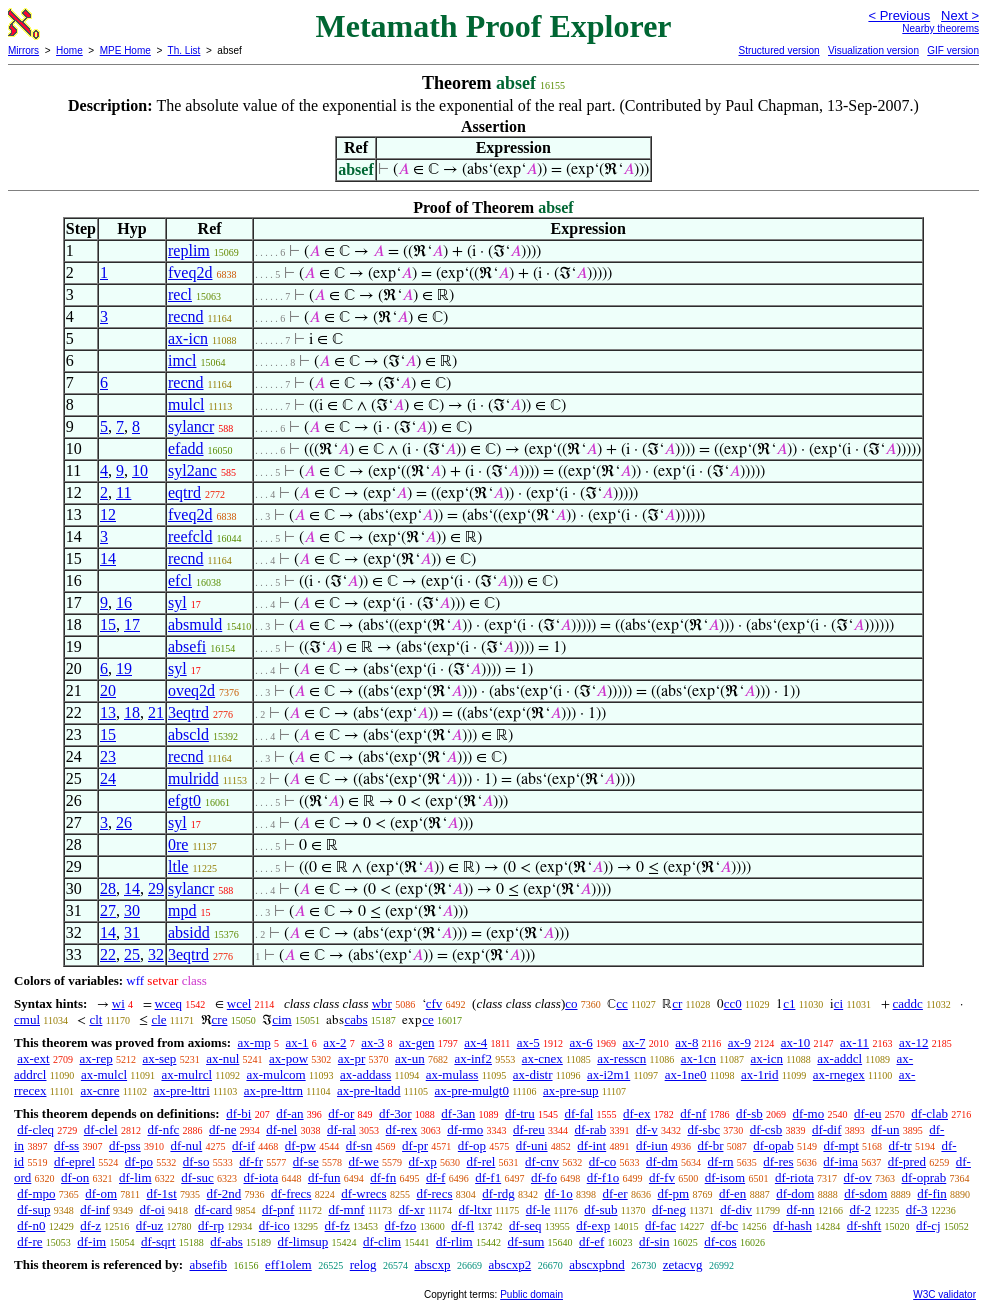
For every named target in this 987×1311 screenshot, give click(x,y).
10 (140, 470)
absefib (208, 1264)
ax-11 (854, 1042)
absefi (187, 646)
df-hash (792, 1225)
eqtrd (184, 492)
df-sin (654, 1241)
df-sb (749, 1113)
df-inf (95, 1209)
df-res (778, 1161)
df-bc (724, 1225)
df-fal (578, 1113)
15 (108, 624)
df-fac (660, 1225)
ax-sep (159, 1058)
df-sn (359, 1145)
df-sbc (703, 1129)
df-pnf (278, 1209)
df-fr (251, 1161)
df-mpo (36, 1193)
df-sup (33, 1209)
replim (189, 250)
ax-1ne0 (686, 1074)
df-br (710, 1145)
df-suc (197, 1177)
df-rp (211, 1225)
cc (622, 1003)
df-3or (395, 1113)
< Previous (899, 15)
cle (158, 1019)
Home (69, 50)
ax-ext (33, 1058)
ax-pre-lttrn (273, 1090)
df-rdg (498, 1193)
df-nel (281, 1129)
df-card (214, 1209)
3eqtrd (188, 712)
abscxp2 (510, 1264)
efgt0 (184, 800)
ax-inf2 (473, 1058)
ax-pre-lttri (181, 1090)
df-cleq (35, 1129)
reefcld (190, 536)
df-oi (152, 1209)
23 (108, 756)
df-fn (383, 1177)
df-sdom (865, 1193)
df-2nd (224, 1193)
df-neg (669, 1209)
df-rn (721, 1161)
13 (108, 712)
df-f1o (603, 1177)
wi (118, 1003)
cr (677, 1003)
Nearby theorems (940, 28)
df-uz (149, 1225)
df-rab (591, 1129)
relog (363, 1264)
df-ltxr (475, 1209)
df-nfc (163, 1129)
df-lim (135, 1177)
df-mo (808, 1113)
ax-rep (95, 1058)
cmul (27, 1019)
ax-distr (533, 1074)
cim (282, 1019)
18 (132, 712)
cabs (355, 1019)
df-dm (662, 1161)
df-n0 (31, 1225)
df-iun (652, 1145)
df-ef (591, 1241)
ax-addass (365, 1074)
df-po (139, 1161)
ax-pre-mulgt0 (472, 1090)
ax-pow (288, 1058)
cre (220, 1019)
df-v (647, 1129)
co (571, 1003)
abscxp (432, 1264)
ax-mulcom (275, 1074)
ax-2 (334, 1042)
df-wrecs (363, 1193)
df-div (736, 1209)
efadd (186, 448)
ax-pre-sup (571, 1090)
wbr (382, 1003)
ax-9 (739, 1042)
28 (108, 888)
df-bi (238, 1113)
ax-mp (254, 1042)
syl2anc (192, 470)
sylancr (191, 426)
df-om (101, 1193)
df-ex (636, 1113)
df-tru (520, 1113)
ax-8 (686, 1042)
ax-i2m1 (608, 1074)
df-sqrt (158, 1241)
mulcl (186, 404)
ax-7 (633, 1042)
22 (108, 954)
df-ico (274, 1225)
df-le (538, 1209)
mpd (182, 910)
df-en (732, 1193)
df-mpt (840, 1145)
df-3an (458, 1113)
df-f (436, 1177)
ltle (178, 866)
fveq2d (190, 272)
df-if (243, 1145)
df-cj (928, 1225)
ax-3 (372, 1042)
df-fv (662, 1177)
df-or (341, 1113)
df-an (289, 1113)
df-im (91, 1241)
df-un (885, 1129)
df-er (614, 1193)
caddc (908, 1003)
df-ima (840, 1161)
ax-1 (297, 1042)
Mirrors (23, 50)
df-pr (415, 1145)
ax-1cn (698, 1058)
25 (132, 954)
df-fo (544, 1177)
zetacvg (683, 1264)
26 (124, 822)
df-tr (900, 1145)
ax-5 (528, 1042)
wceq (168, 1003)
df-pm (673, 1193)
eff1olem (288, 1264)
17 (132, 624)
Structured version (778, 50)
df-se (306, 1161)
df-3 (917, 1209)
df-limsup (303, 1241)
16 (124, 602)
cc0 (733, 1003)
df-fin (932, 1193)
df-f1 (488, 1177)
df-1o (558, 1193)
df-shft (864, 1225)
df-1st (161, 1193)
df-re (29, 1241)
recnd (186, 316)
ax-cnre (99, 1090)
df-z (90, 1225)
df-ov (858, 1177)
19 (124, 668)
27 (108, 910)
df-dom (795, 1193)
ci (838, 1003)
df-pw (300, 1145)
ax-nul (222, 1058)
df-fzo (401, 1225)
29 (156, 888)
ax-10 (796, 1042)
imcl (182, 360)
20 (108, 690)
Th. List (184, 50)
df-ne (222, 1129)
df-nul (186, 1145)
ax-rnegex (839, 1074)
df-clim (382, 1241)
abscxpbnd (597, 1264)
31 (132, 932)
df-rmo (465, 1129)
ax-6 (581, 1042)
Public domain (531, 1294)
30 (132, 910)
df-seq (525, 1225)
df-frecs (291, 1193)
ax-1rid (760, 1074)
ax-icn (188, 338)
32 (156, 954)
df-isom (725, 1177)
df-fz (337, 1225)
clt (95, 1019)
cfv (434, 1003)
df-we (363, 1161)
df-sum (525, 1241)
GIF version (953, 50)
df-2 (860, 1209)
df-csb (766, 1129)
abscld (188, 734)
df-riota (794, 1177)
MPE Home (125, 50)
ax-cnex (542, 1058)
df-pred (907, 1161)
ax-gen (416, 1042)
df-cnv (542, 1161)
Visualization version (873, 50)
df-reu (529, 1129)
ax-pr (351, 1058)
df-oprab (924, 1177)
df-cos (720, 1241)
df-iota (261, 1177)
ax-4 (475, 1042)
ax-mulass (452, 1074)
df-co (602, 1161)
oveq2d (191, 690)
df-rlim (454, 1241)
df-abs (226, 1241)
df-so (196, 1161)
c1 (789, 1003)
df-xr (412, 1209)
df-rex (402, 1129)
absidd (189, 932)
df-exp (593, 1225)
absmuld (195, 624)
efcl (180, 580)
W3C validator (944, 1294)
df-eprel (74, 1161)
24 (108, 778)
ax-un (410, 1058)
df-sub (600, 1209)
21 (156, 712)
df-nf (693, 1113)
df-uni (532, 1145)
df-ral (341, 1129)
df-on (75, 1177)
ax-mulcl (104, 1074)
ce (428, 1019)
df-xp (423, 1161)
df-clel (101, 1129)
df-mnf (346, 1209)
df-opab (773, 1145)
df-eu (867, 1113)
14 (108, 558)
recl (180, 294)
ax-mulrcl (186, 1074)
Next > (960, 15)
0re (178, 844)
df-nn (800, 1209)
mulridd (193, 778)
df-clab (929, 1113)
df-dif (827, 1129)
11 (123, 492)
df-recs (434, 1193)
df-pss (125, 1145)
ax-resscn (621, 1058)
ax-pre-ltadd (369, 1090)
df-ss (66, 1145)
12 (108, 514)
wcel (239, 1003)
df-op (472, 1145)
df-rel (480, 1161)
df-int (591, 1145)
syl (177, 602)
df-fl (462, 1225)
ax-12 (914, 1042)
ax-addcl (839, 1058)
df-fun (324, 1177)
